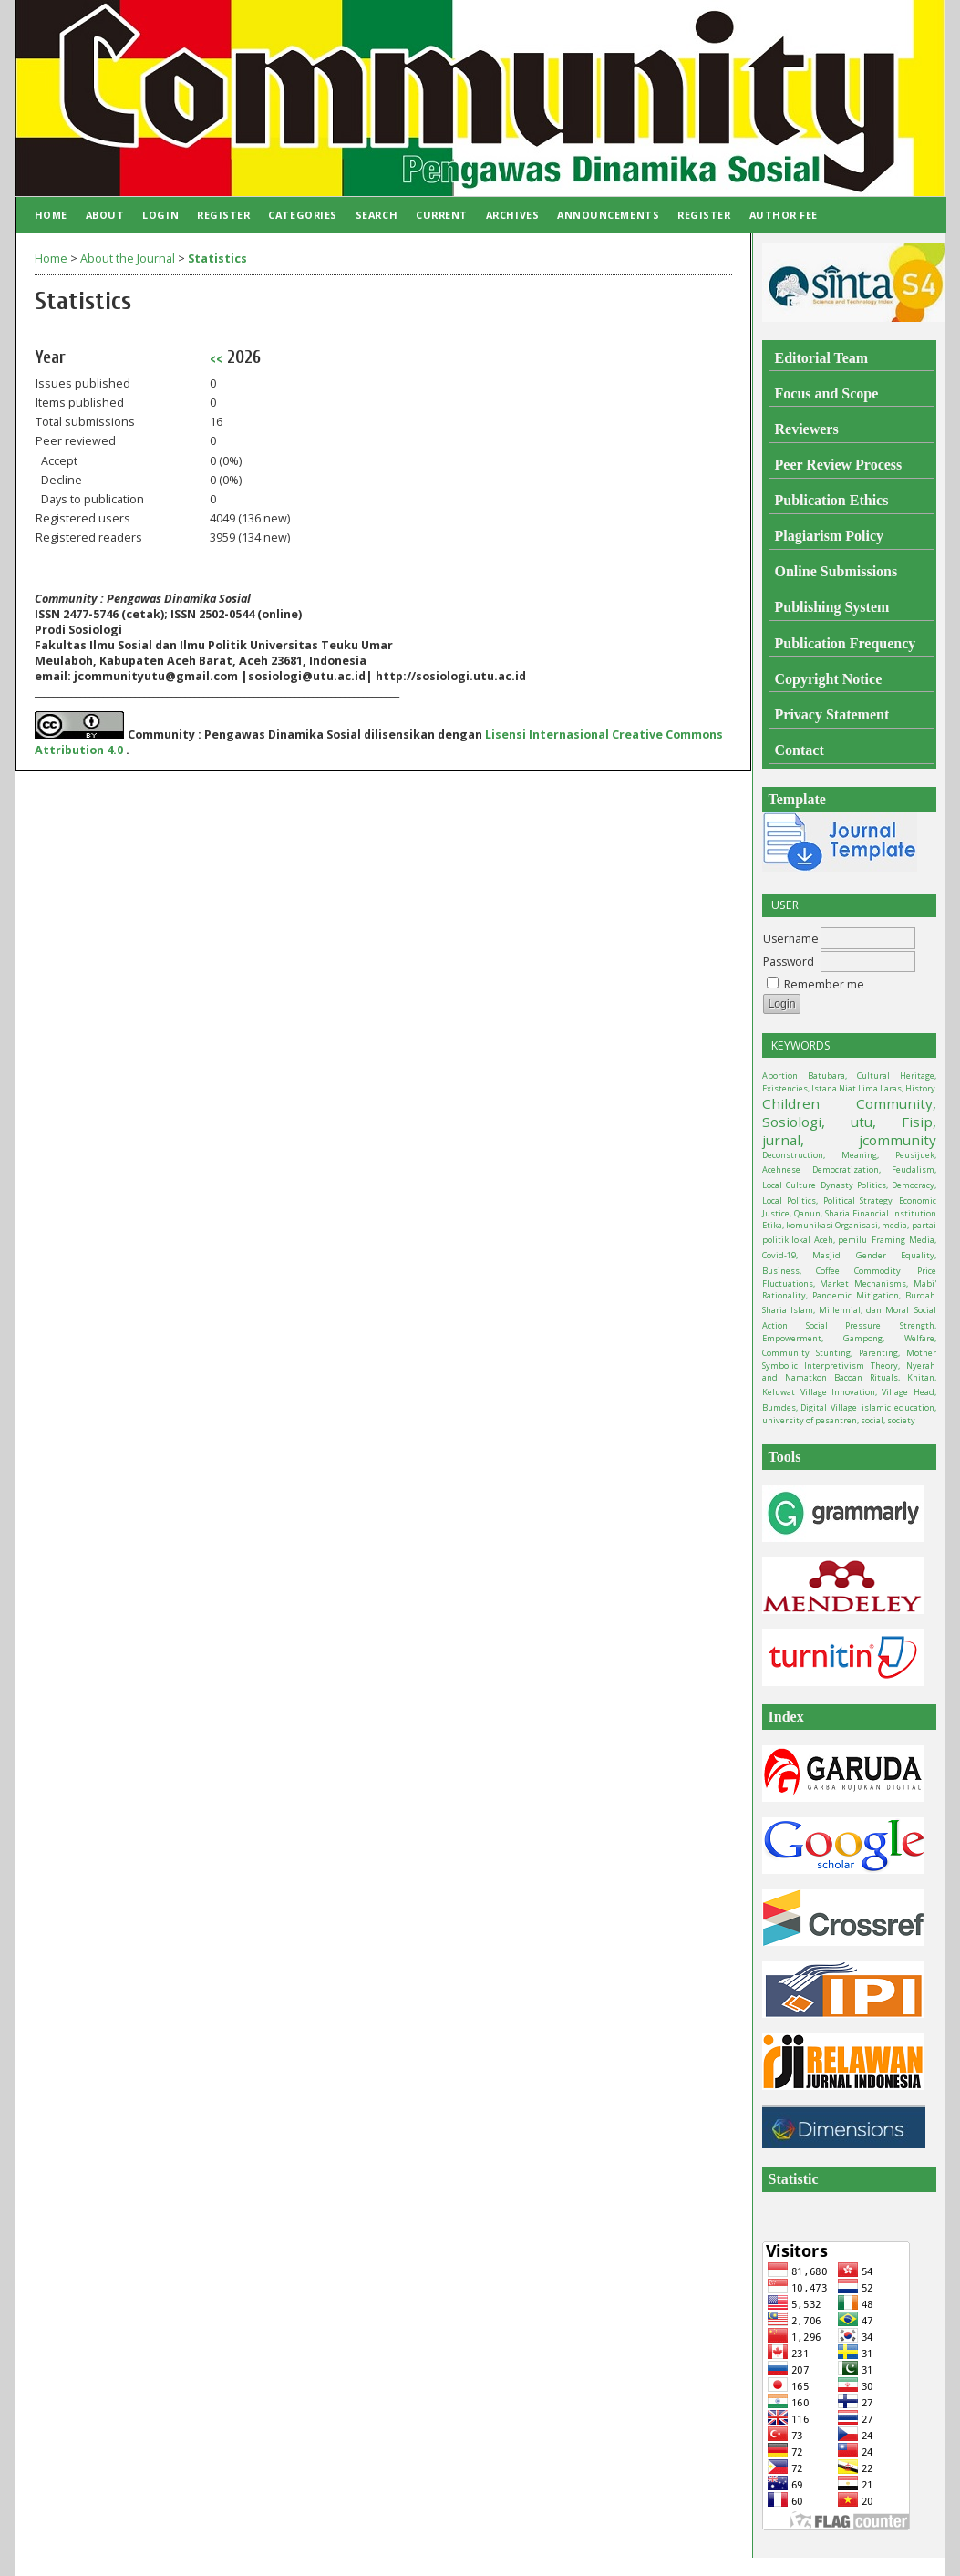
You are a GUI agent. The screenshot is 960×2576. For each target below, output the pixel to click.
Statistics (217, 258)
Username (791, 939)
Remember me (824, 984)
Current (442, 215)
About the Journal (127, 258)
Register (223, 215)
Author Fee (783, 215)
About (105, 215)
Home (51, 215)
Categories (302, 215)
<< (216, 358)
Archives (512, 215)
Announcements (608, 215)
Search (376, 215)
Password (788, 961)
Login (160, 215)
